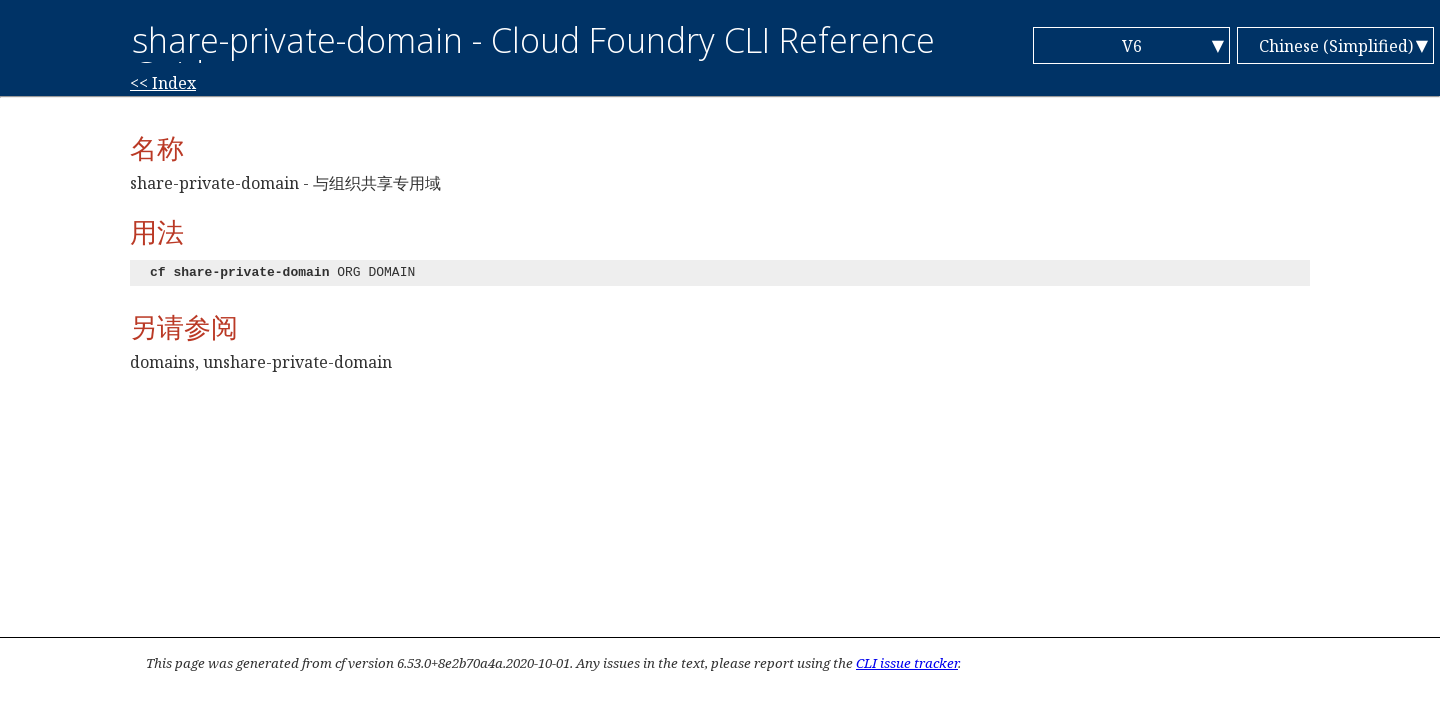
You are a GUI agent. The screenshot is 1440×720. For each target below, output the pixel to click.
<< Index (163, 83)
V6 (1132, 46)
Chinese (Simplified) (1336, 46)
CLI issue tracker (907, 663)
